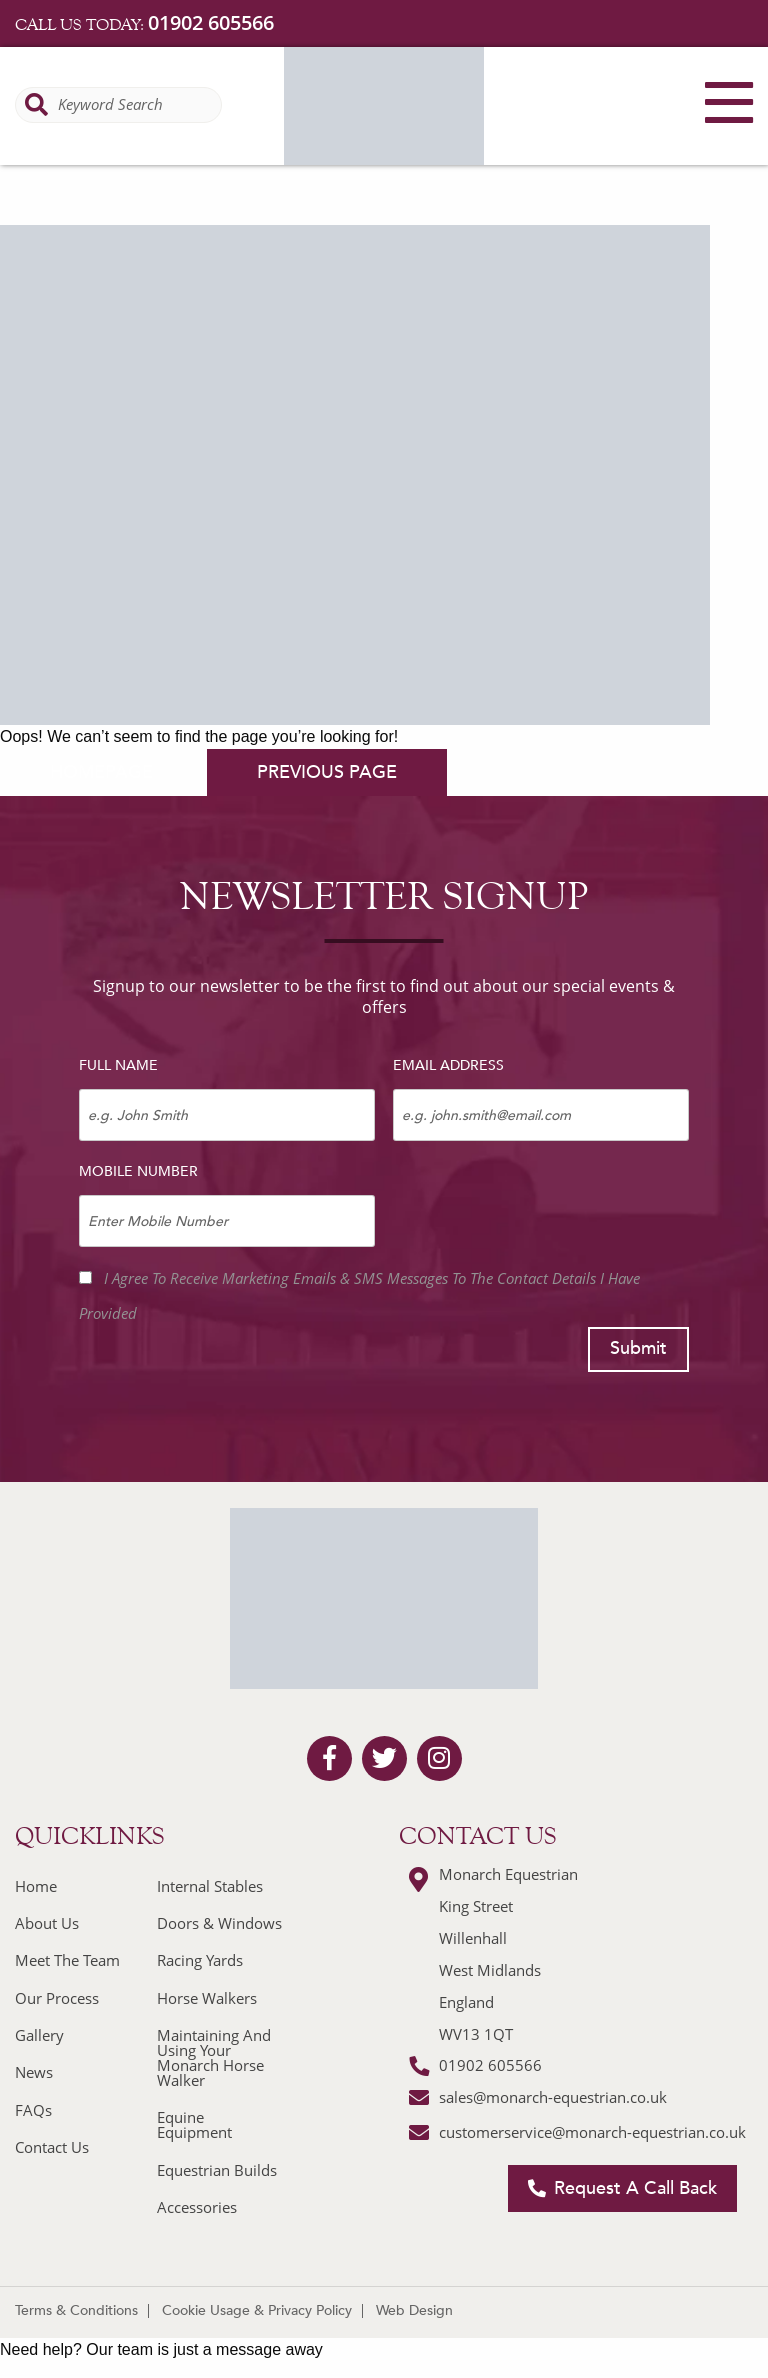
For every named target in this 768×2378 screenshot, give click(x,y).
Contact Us (52, 2147)
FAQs (33, 2110)
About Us (47, 1923)
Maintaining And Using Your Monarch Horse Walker (214, 2057)
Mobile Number (138, 1171)
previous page (327, 772)
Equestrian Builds (217, 2170)
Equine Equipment (194, 2124)
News (34, 2072)
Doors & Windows (219, 1923)
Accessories (197, 2207)
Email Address (448, 1065)
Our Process (57, 1998)
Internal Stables (210, 1886)
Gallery (39, 2035)
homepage (101, 772)
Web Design (414, 2310)
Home (36, 1886)
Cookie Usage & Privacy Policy (257, 2310)
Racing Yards (200, 1960)
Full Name (118, 1065)
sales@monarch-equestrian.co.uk (553, 2097)
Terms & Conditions (76, 2310)
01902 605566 (211, 22)
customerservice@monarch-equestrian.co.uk (592, 2132)
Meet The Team (67, 1960)
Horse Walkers (207, 1998)
